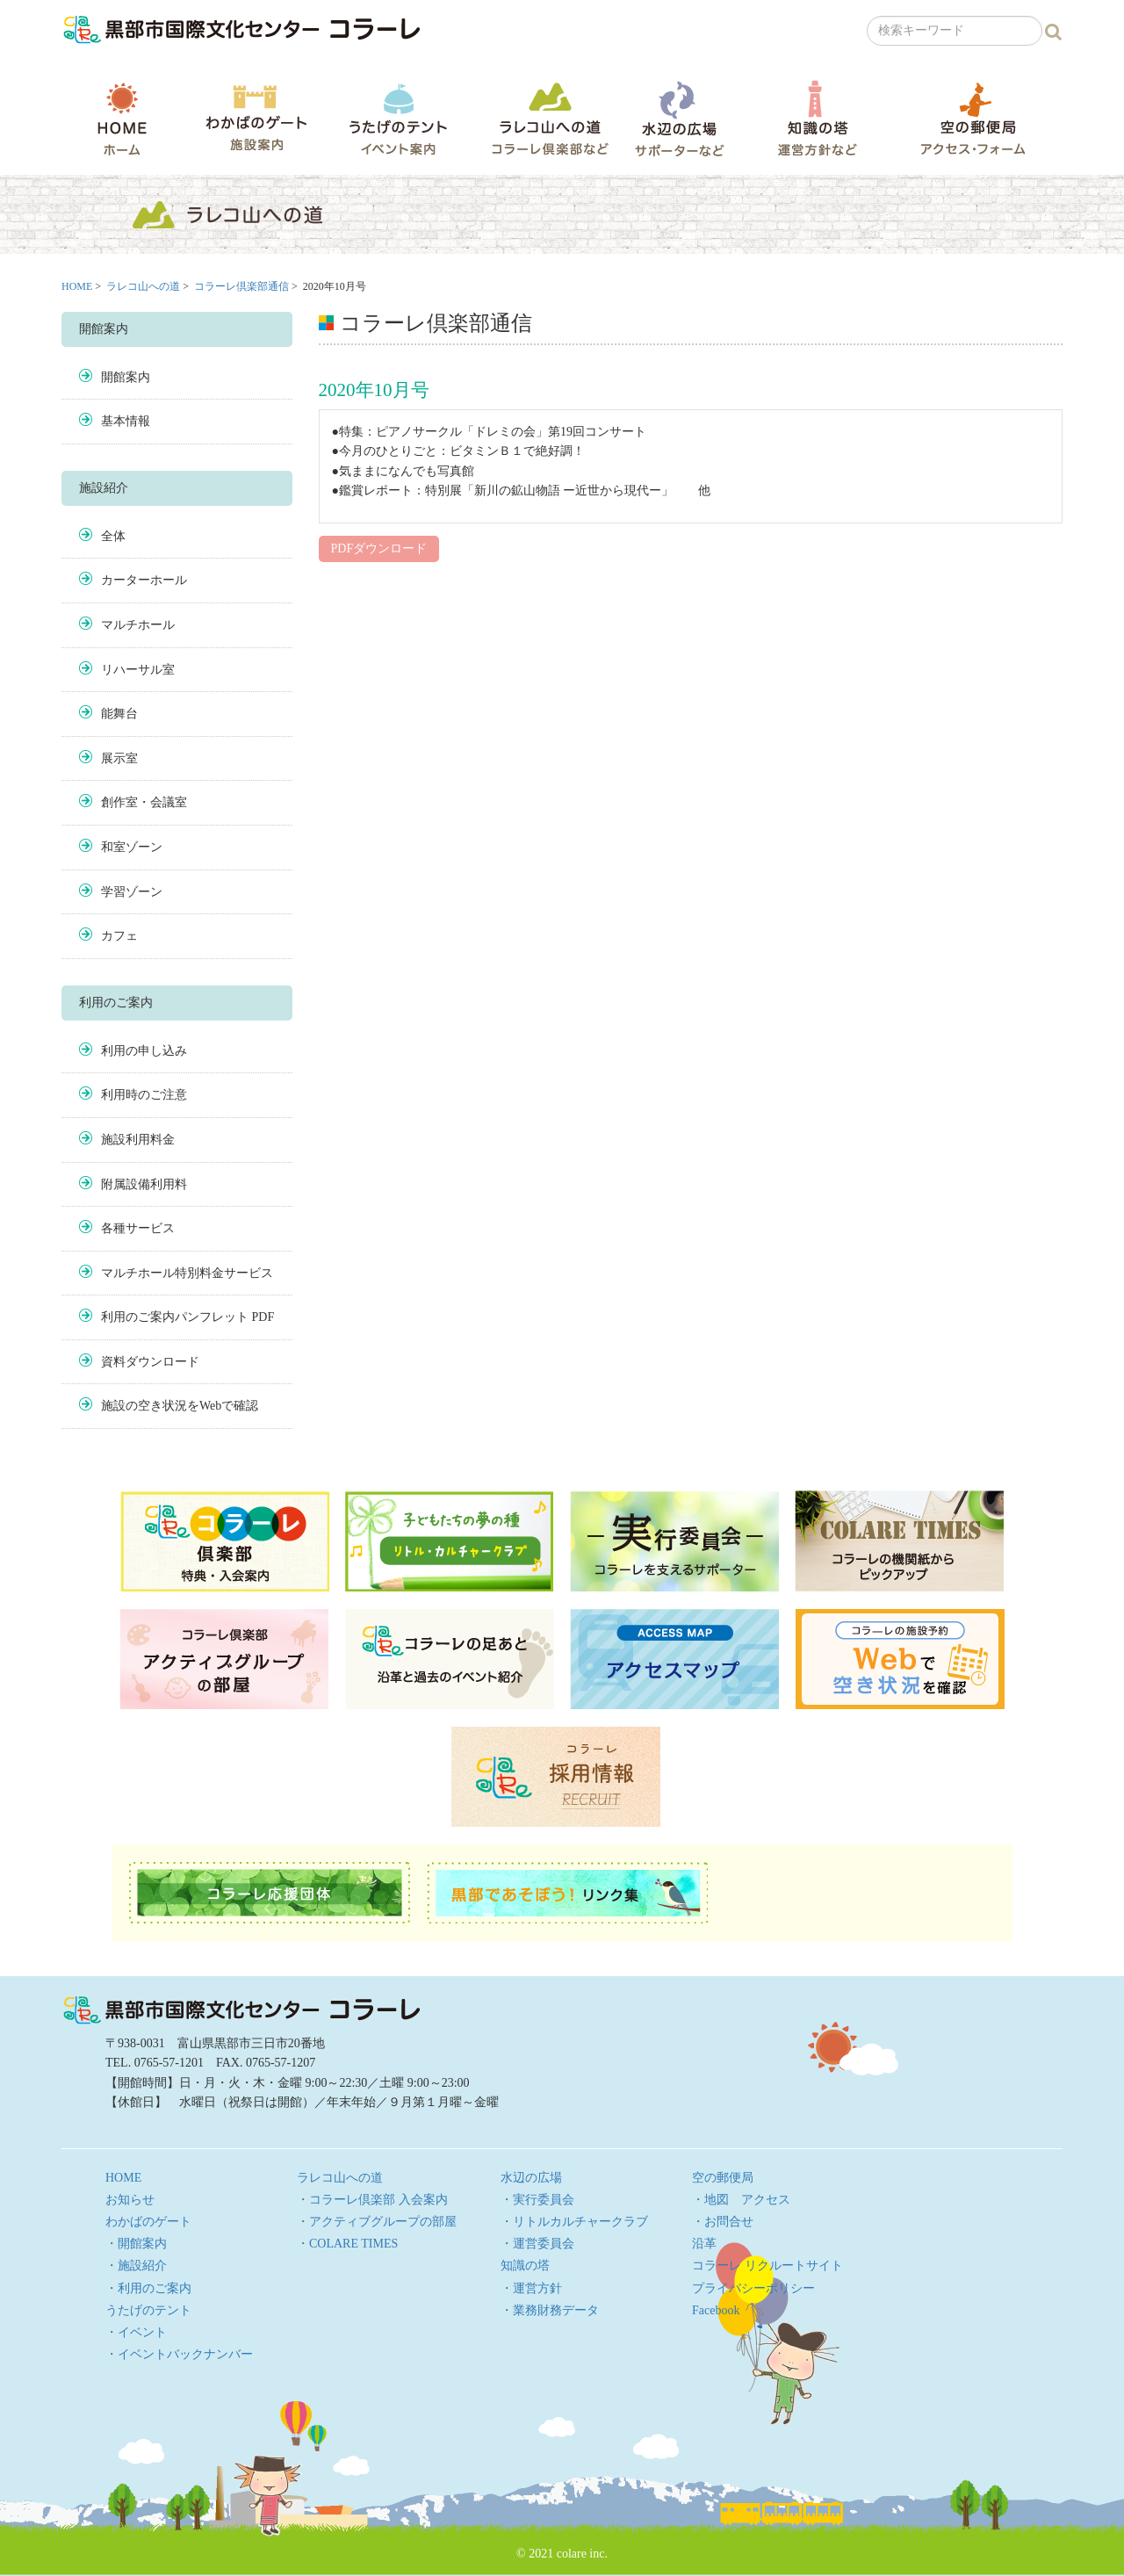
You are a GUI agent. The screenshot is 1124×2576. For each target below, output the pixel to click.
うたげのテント (398, 118)
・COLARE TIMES (347, 2243)
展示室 (119, 758)
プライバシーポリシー (753, 2288)
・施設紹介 (136, 2265)
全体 (113, 536)
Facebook (715, 2310)
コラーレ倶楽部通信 (241, 286)
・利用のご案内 (148, 2288)
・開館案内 (136, 2243)
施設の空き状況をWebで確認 (179, 1405)
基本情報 (125, 421)
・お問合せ (722, 2221)
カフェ (119, 935)
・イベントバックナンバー (179, 2354)
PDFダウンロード (379, 548)
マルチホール (138, 624)
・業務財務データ (550, 2310)
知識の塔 (817, 118)
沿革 (704, 2243)
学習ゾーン (131, 891)
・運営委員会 (537, 2243)
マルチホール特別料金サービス (187, 1273)
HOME (122, 118)
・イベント (136, 2332)
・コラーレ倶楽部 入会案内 (372, 2199)
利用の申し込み (144, 1050)
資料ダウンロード (150, 1361)
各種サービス (138, 1228)
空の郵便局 (973, 118)
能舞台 (119, 713)
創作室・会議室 (144, 802)
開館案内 (125, 377)
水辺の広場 (678, 118)
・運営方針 (531, 2288)
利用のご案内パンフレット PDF (187, 1317)
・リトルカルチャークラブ (574, 2221)
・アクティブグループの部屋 (377, 2221)
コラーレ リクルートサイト (767, 2265)
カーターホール (144, 580)
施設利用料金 (138, 1139)
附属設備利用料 (144, 1184)
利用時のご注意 (144, 1094)
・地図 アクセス (741, 2199)
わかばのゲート (256, 118)
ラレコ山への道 (550, 118)
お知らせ (130, 2199)
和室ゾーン (131, 847)
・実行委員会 (537, 2199)
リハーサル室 (138, 669)
